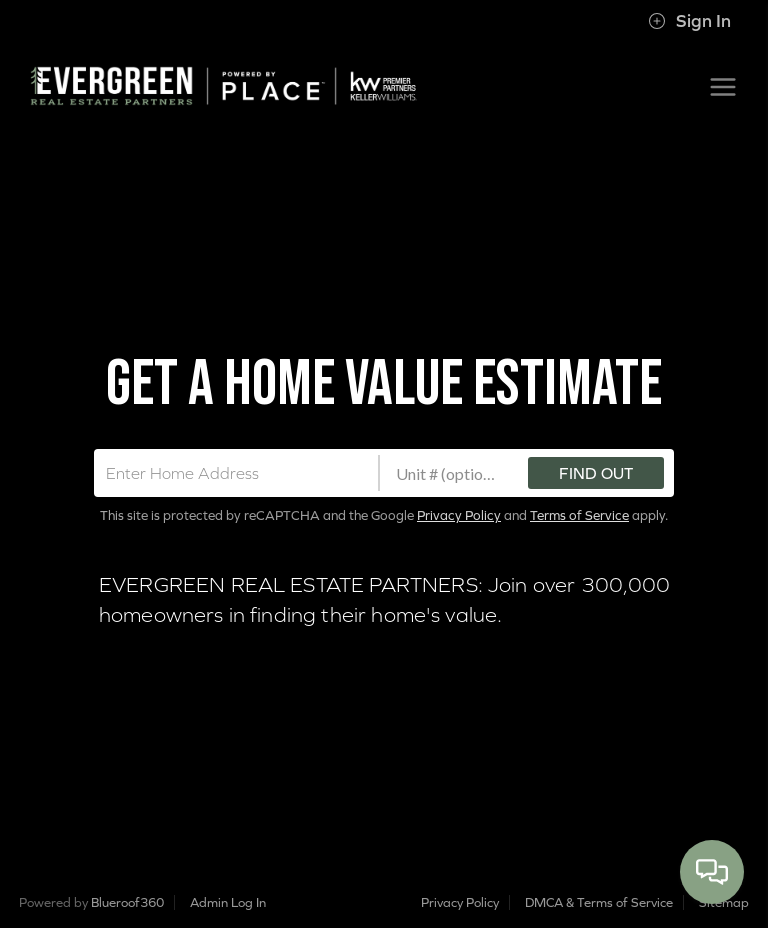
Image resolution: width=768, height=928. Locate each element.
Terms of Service (579, 515)
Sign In (689, 21)
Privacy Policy (459, 515)
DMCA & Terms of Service (599, 902)
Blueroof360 (127, 902)
